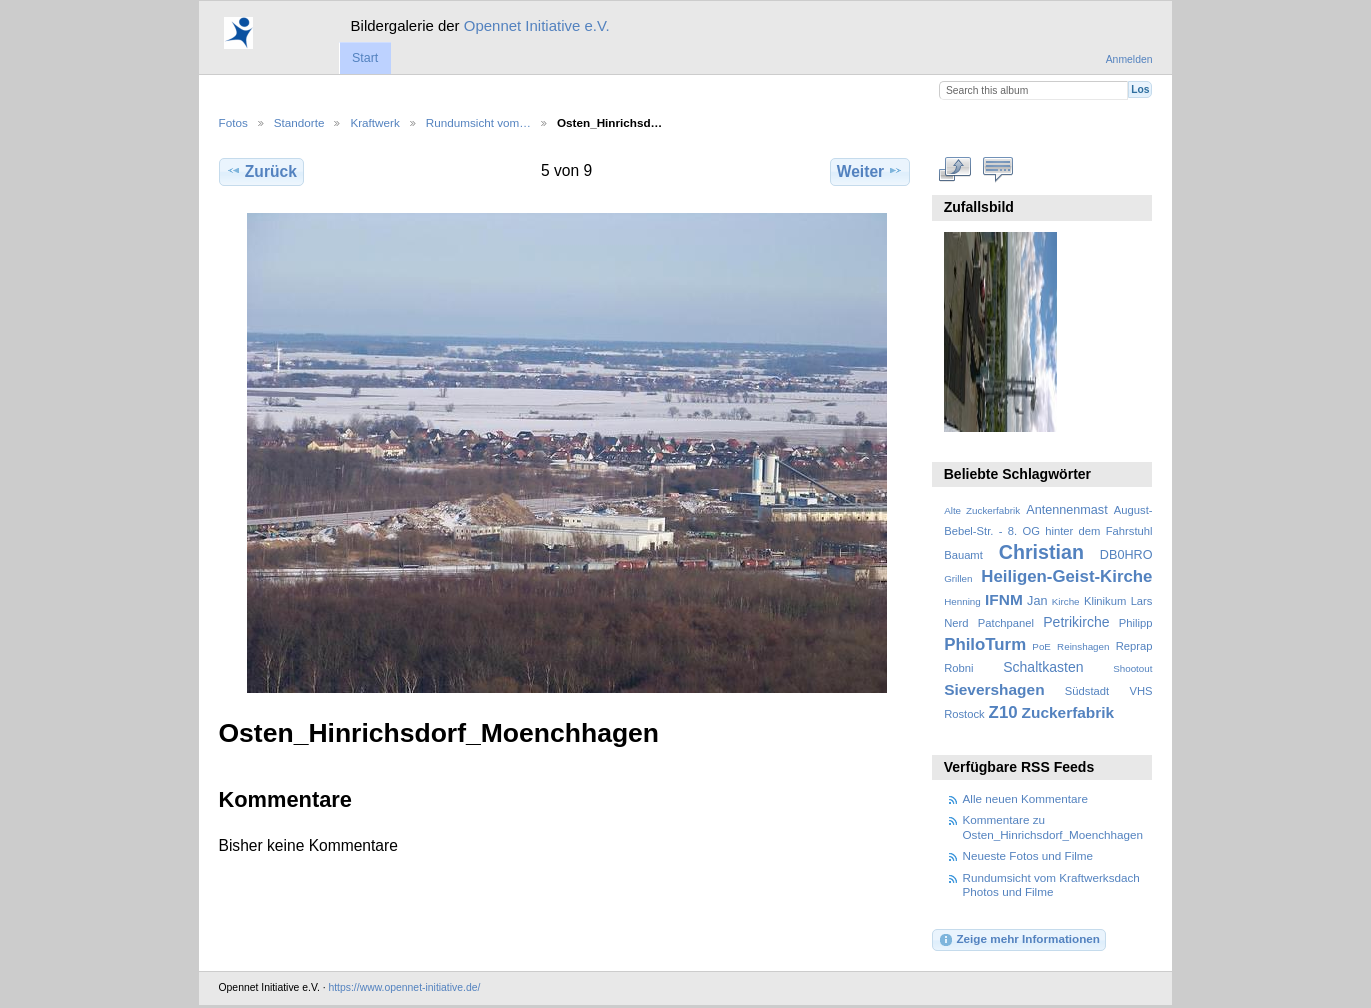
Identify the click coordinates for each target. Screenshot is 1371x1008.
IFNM (1004, 599)
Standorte (299, 122)
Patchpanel (1006, 623)
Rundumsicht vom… (478, 122)
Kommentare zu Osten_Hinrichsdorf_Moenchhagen (1053, 826)
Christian (1041, 552)
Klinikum (1105, 601)
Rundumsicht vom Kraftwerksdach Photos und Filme (1051, 884)
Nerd (956, 623)
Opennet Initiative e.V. (537, 25)
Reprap (1134, 646)
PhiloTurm (985, 644)
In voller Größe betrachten (954, 169)
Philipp (1136, 623)
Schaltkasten (1043, 667)
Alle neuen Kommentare (1025, 798)
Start (365, 58)
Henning (962, 601)
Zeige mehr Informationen (1019, 940)
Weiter (870, 171)
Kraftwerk (374, 122)
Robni (958, 668)
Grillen (958, 578)
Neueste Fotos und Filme (1028, 855)
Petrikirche (1076, 622)
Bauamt (963, 555)
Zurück (261, 171)
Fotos (233, 122)
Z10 (1003, 712)
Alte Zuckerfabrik (982, 510)
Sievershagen (994, 689)
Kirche (1066, 601)
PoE (1041, 646)
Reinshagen (1083, 646)
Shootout (1132, 668)
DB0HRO (1126, 555)
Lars (1142, 601)
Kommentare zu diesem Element (997, 169)
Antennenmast (1066, 510)
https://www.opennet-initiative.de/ (404, 987)
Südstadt (1087, 691)
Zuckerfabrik (1068, 712)
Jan (1037, 601)
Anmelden (1129, 59)
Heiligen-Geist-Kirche (1066, 576)
